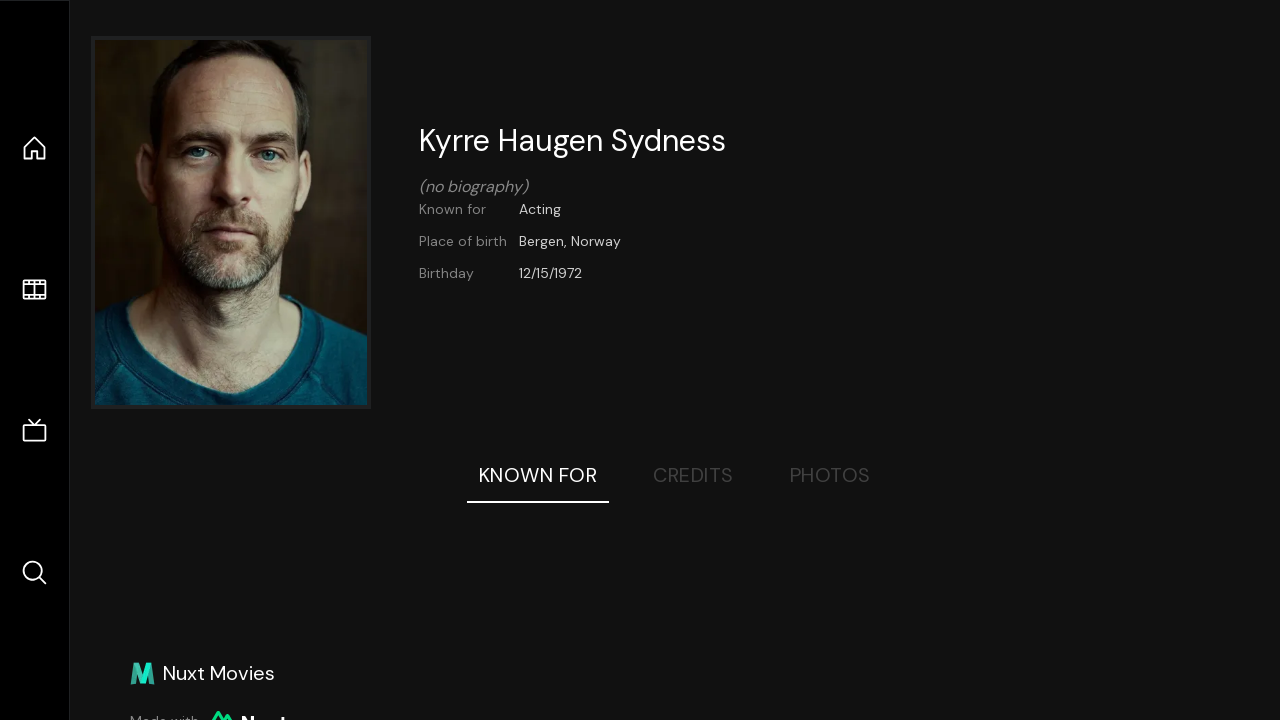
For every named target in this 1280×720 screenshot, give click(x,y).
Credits (693, 475)
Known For (538, 475)
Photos (830, 475)
